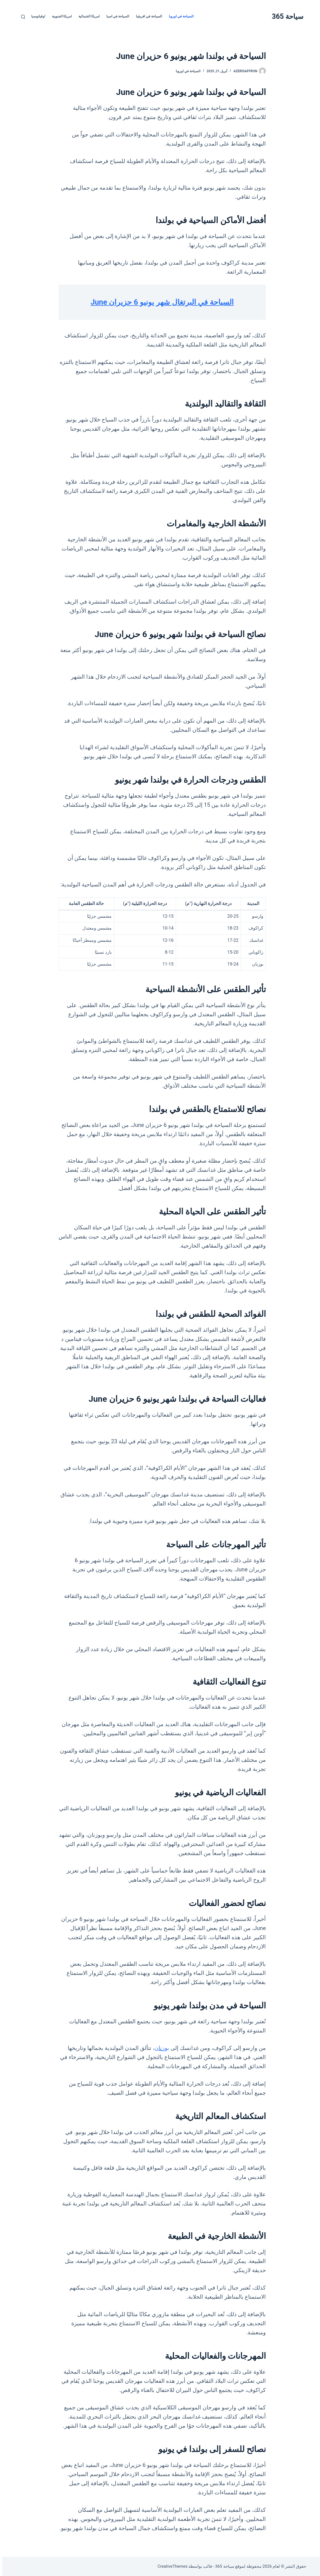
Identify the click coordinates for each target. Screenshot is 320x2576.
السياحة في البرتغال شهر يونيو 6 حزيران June (160, 302)
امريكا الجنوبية (59, 16)
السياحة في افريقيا (147, 16)
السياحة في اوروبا (179, 16)
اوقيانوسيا (36, 16)
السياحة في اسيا (115, 16)
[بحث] (21, 17)
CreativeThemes (170, 2566)
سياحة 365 (285, 16)
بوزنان (159, 2048)
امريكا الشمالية (86, 16)
